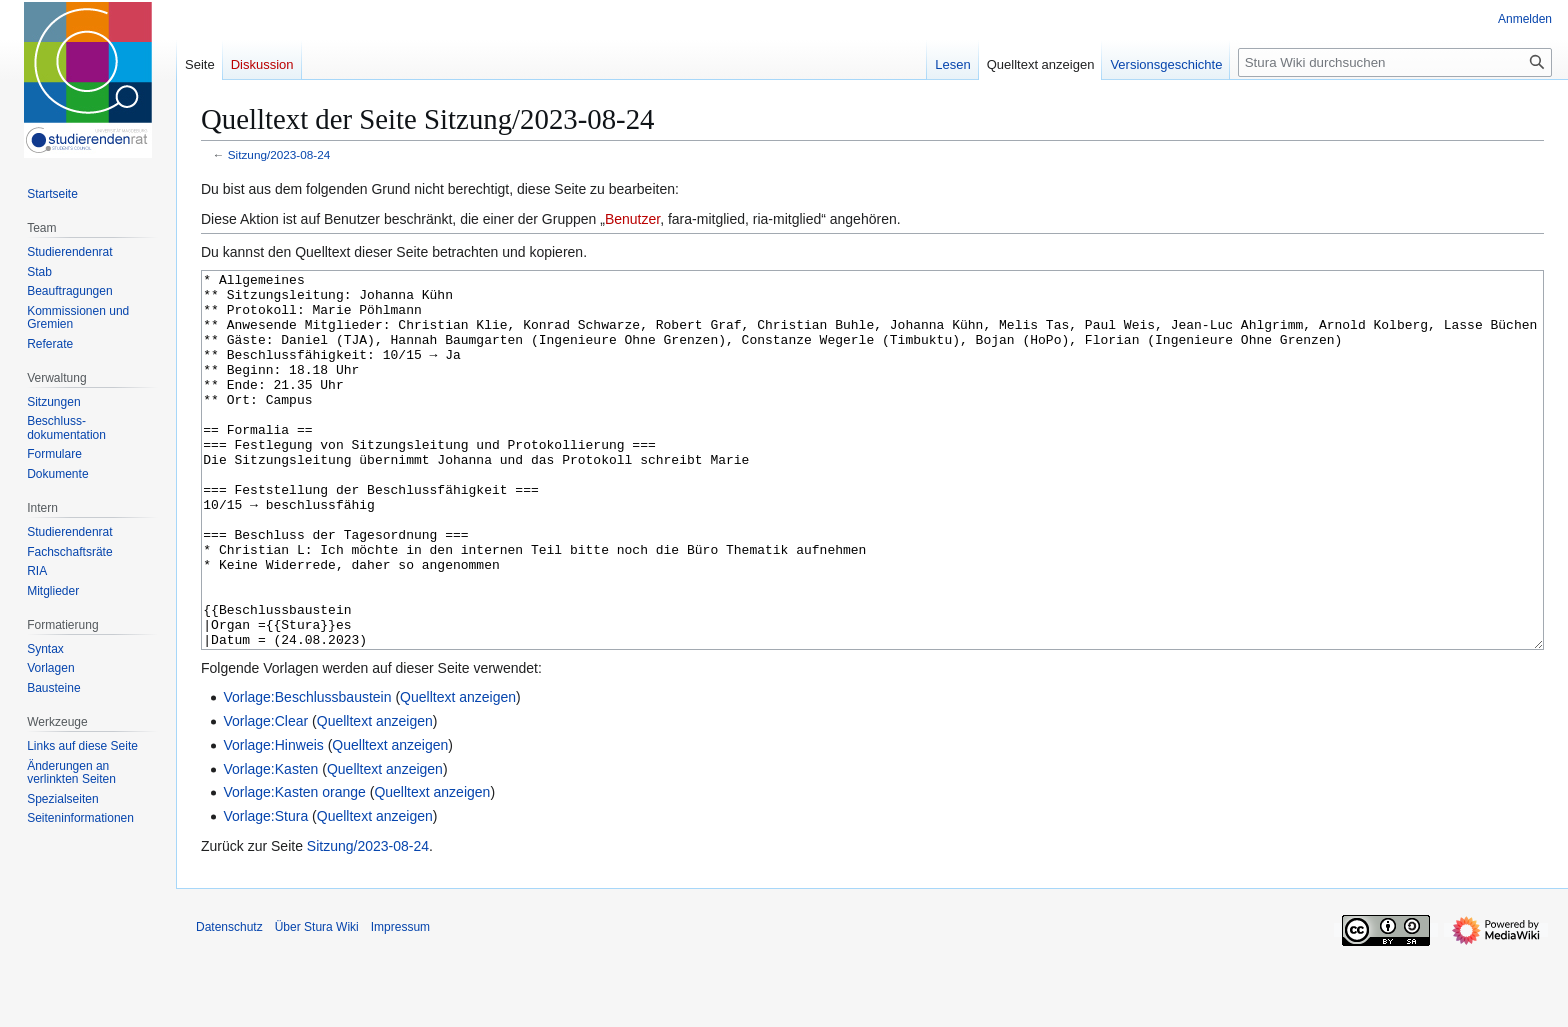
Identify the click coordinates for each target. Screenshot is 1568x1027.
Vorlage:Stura (265, 891)
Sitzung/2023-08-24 (279, 154)
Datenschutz (229, 1002)
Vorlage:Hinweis (273, 820)
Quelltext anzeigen (458, 772)
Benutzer (632, 219)
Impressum (400, 1002)
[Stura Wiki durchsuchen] (1395, 62)
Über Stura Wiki (317, 1002)
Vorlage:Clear (265, 796)
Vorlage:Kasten (270, 844)
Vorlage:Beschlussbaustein (307, 772)
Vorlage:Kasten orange (294, 867)
